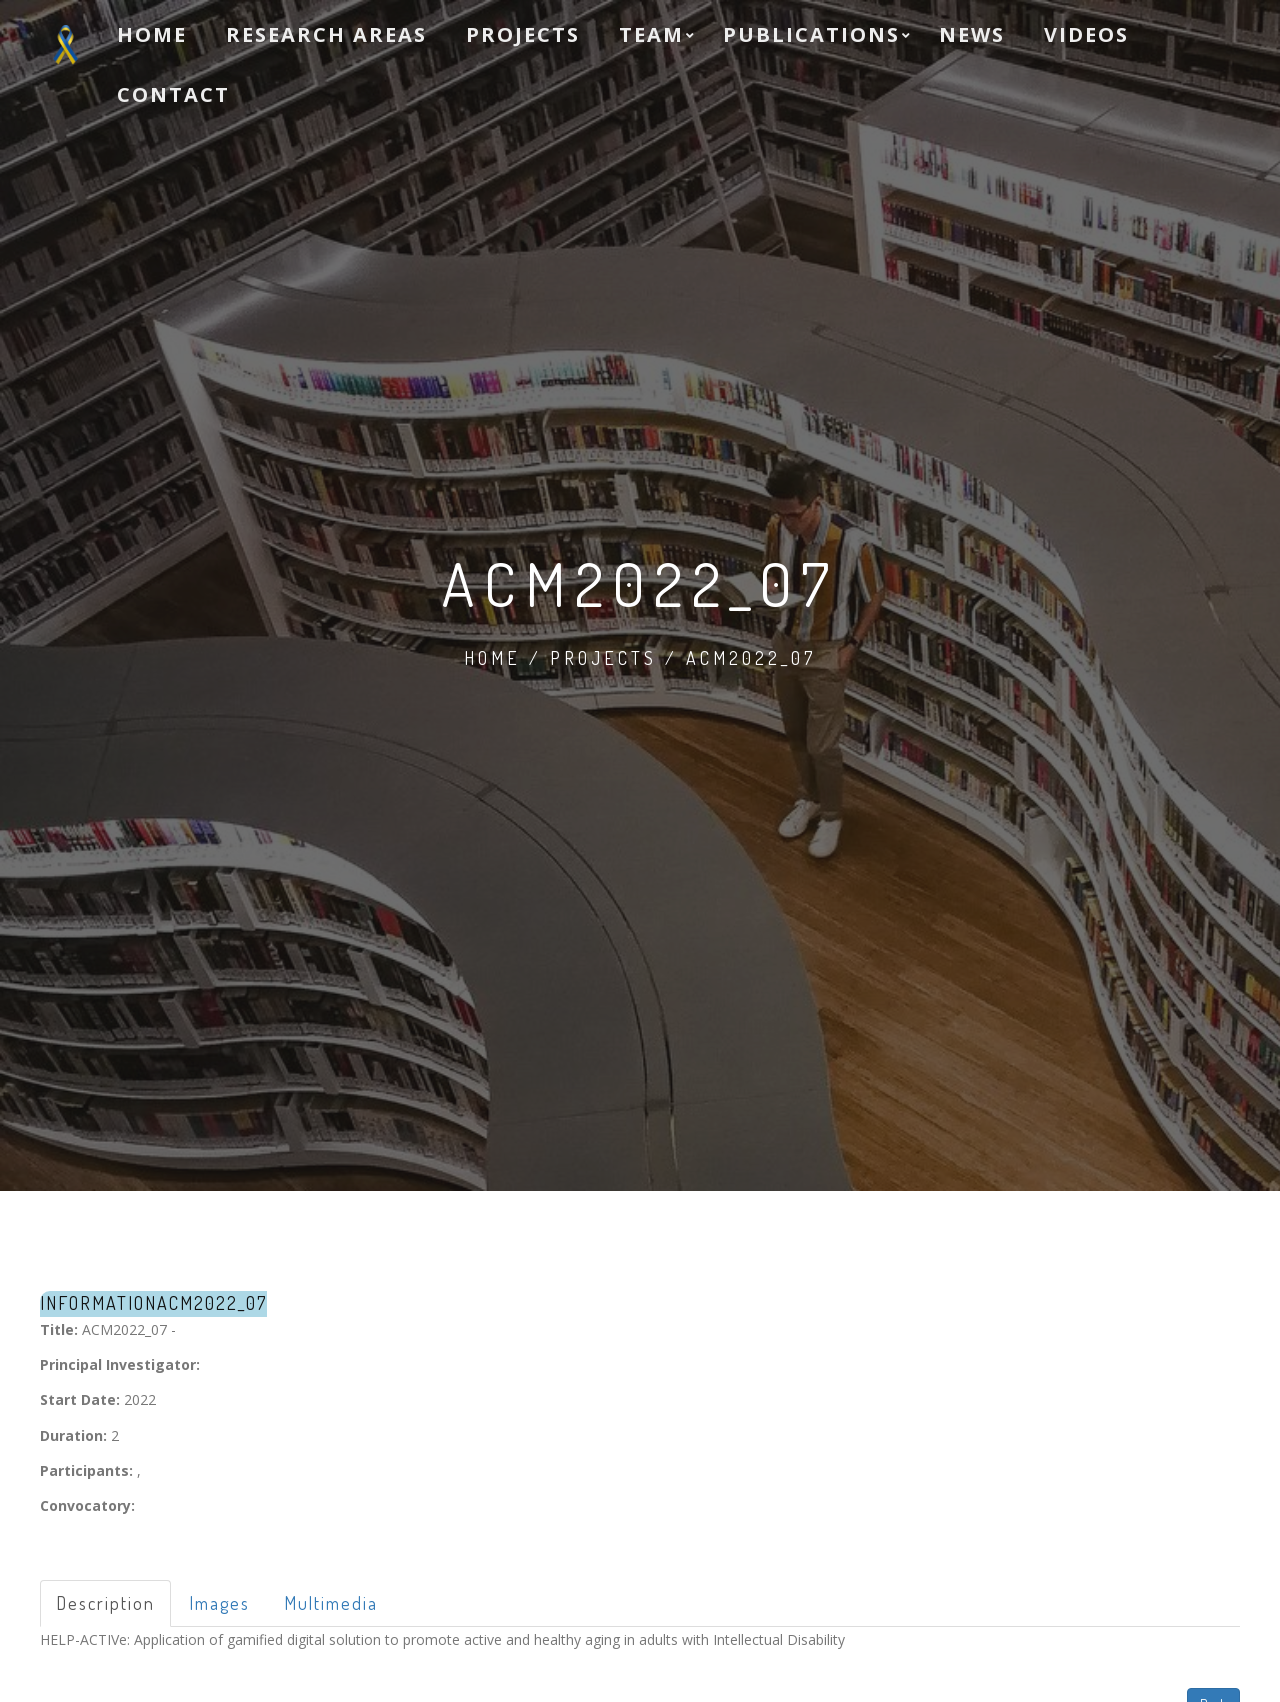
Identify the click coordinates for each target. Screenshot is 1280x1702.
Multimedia (331, 1603)
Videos (1086, 34)
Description (105, 1603)
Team (651, 34)
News (972, 34)
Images (219, 1603)
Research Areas (326, 34)
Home (152, 34)
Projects (523, 34)
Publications (811, 34)
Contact (173, 94)
